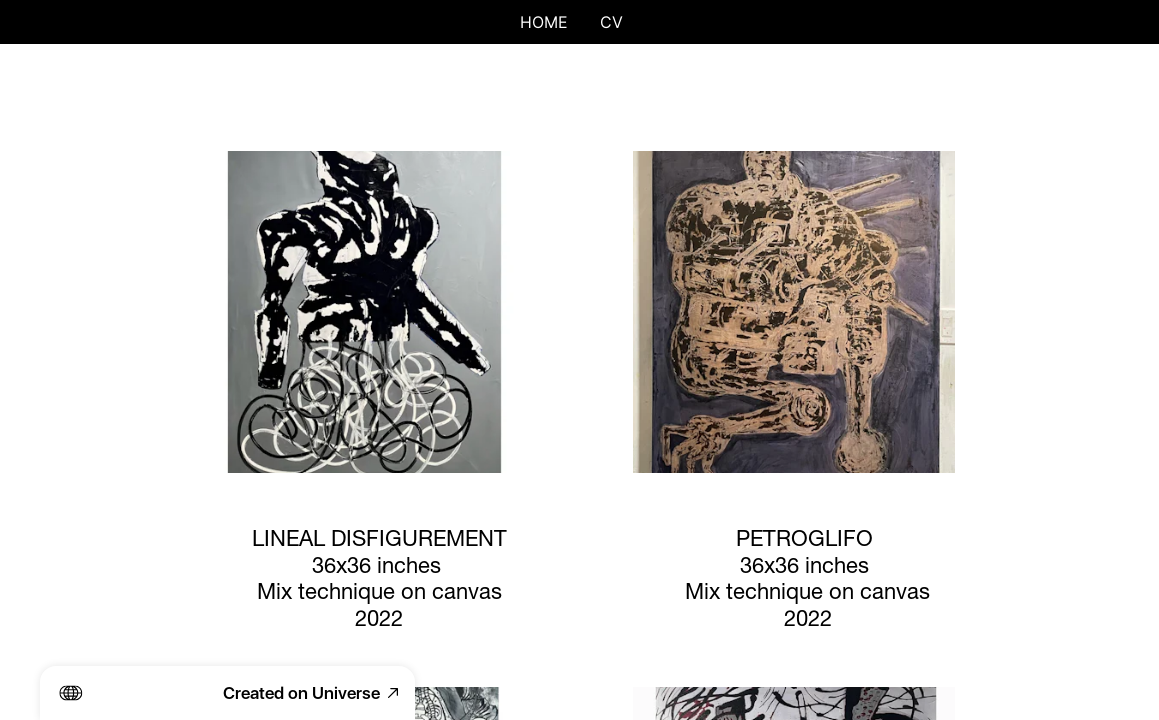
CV (611, 22)
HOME (544, 22)
